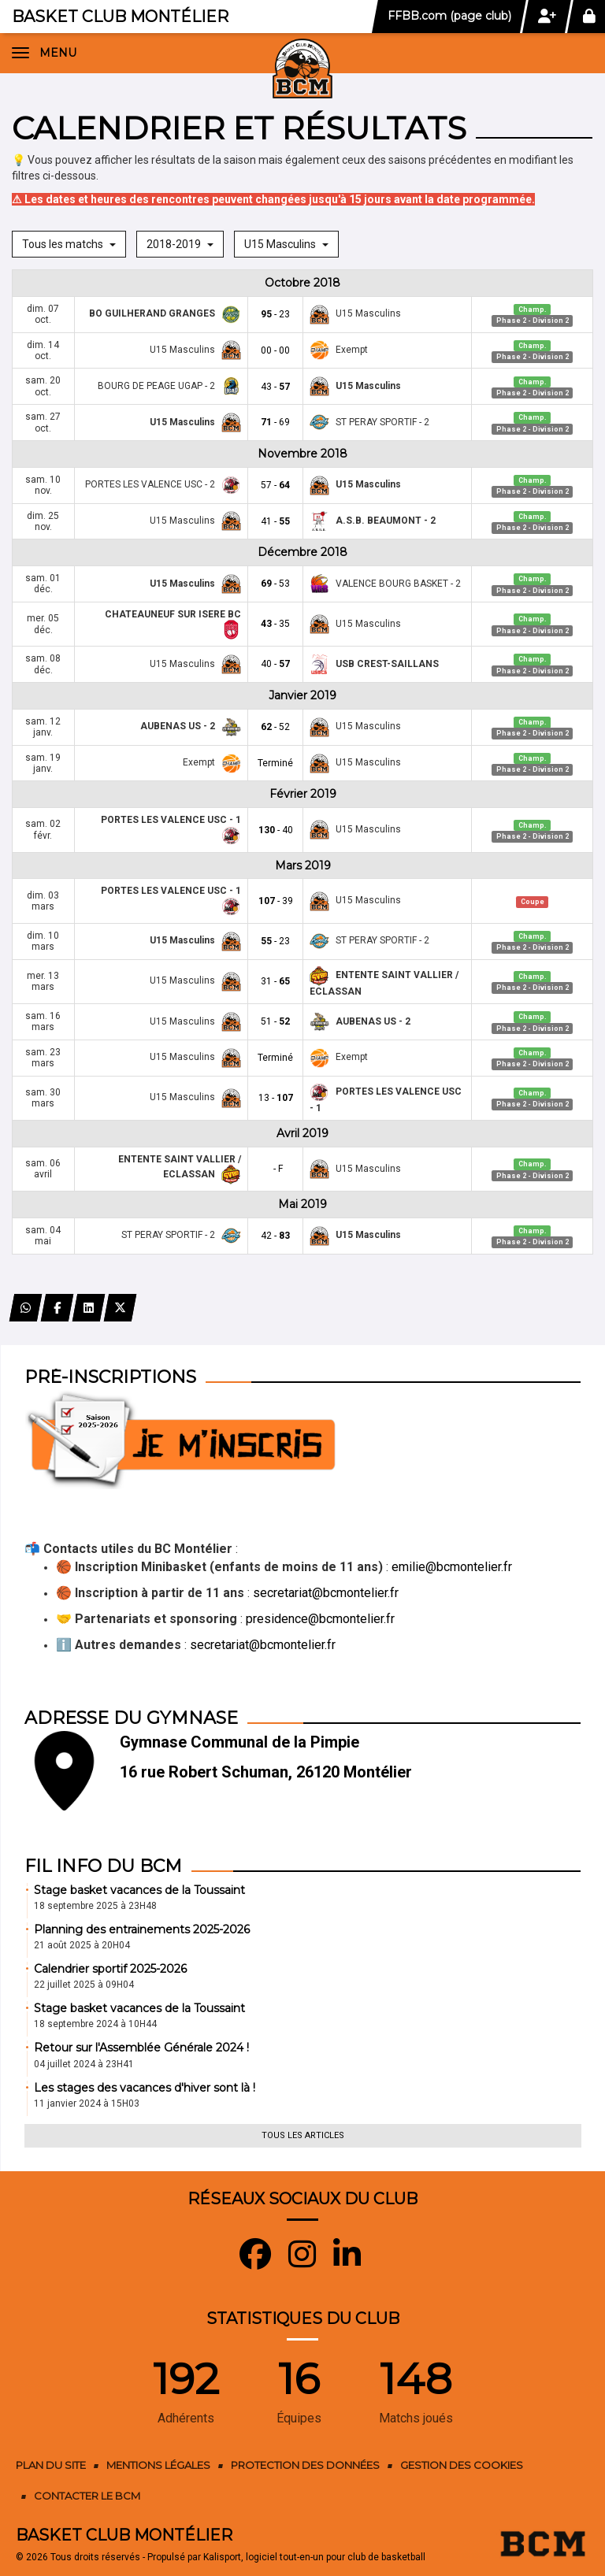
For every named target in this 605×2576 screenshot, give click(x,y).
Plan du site (51, 2465)
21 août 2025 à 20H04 (82, 1945)
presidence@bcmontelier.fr (320, 1618)
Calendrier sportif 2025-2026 (110, 1969)
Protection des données (305, 2465)
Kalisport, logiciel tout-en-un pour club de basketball (314, 2557)
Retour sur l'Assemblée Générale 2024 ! (141, 2047)
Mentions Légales (158, 2465)
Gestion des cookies (461, 2465)
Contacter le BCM (87, 2495)
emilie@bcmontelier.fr (452, 1566)
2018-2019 (180, 244)
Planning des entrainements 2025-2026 (142, 1929)
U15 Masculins (286, 244)
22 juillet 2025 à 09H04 (84, 1984)
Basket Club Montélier (120, 16)
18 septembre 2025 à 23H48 (95, 1905)
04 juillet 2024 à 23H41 (84, 2064)
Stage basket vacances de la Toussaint (139, 1890)
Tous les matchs (69, 244)
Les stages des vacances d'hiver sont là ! (144, 2088)
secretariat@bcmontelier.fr (326, 1592)
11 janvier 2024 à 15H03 (86, 2103)
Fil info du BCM (103, 1866)
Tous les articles (303, 2135)
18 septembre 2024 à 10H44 (95, 2023)
